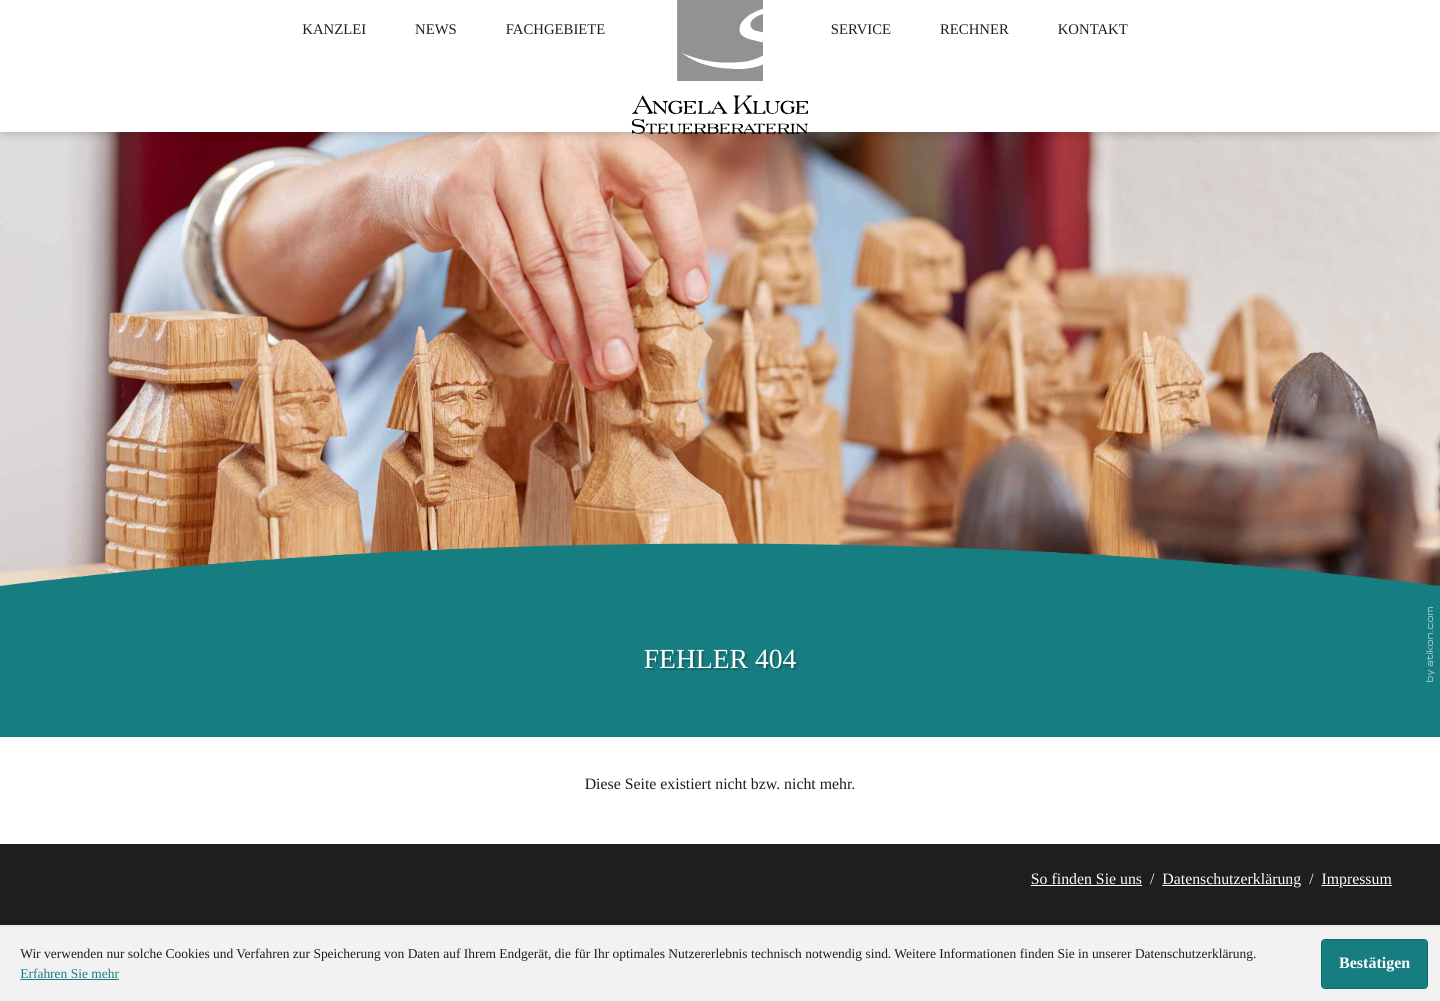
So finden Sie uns (1086, 879)
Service (870, 61)
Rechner (1001, 61)
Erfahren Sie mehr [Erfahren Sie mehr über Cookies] (69, 973)
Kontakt (1139, 61)
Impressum (1356, 879)
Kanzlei (286, 61)
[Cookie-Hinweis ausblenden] (1374, 964)
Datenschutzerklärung (1231, 879)
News (404, 61)
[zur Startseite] (720, 85)
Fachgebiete (543, 61)
